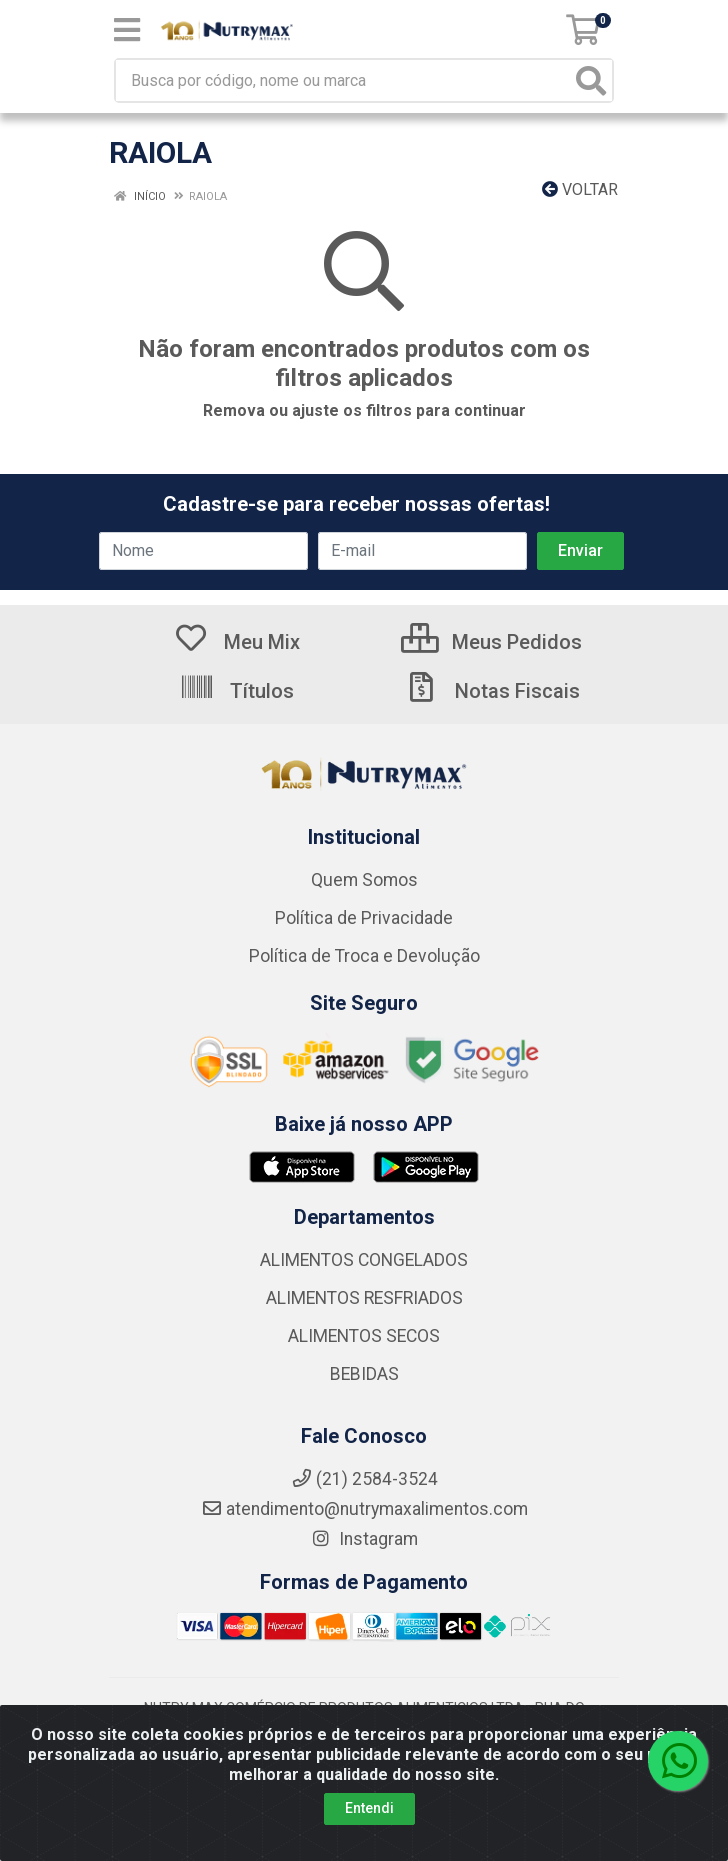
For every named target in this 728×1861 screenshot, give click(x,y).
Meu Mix (236, 642)
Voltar (580, 189)
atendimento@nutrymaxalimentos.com (364, 1509)
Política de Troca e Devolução (364, 956)
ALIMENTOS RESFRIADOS (364, 1298)
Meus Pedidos (491, 642)
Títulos (236, 691)
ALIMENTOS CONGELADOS (364, 1260)
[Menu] (127, 30)
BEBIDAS (364, 1374)
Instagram (364, 1539)
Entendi (369, 1808)
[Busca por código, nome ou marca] (343, 80)
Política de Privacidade (364, 918)
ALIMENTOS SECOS (364, 1336)
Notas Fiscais (492, 691)
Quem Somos (364, 880)
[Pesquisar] (591, 80)
